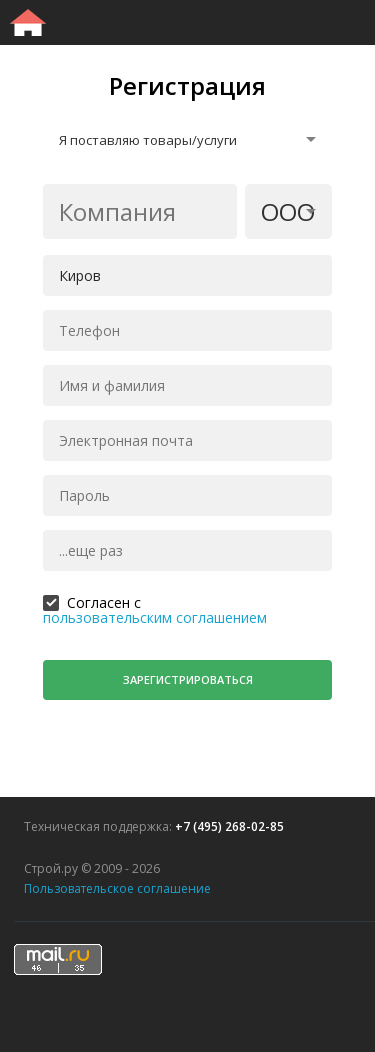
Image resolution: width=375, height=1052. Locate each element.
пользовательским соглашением (155, 617)
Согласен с (104, 601)
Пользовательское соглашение (117, 888)
